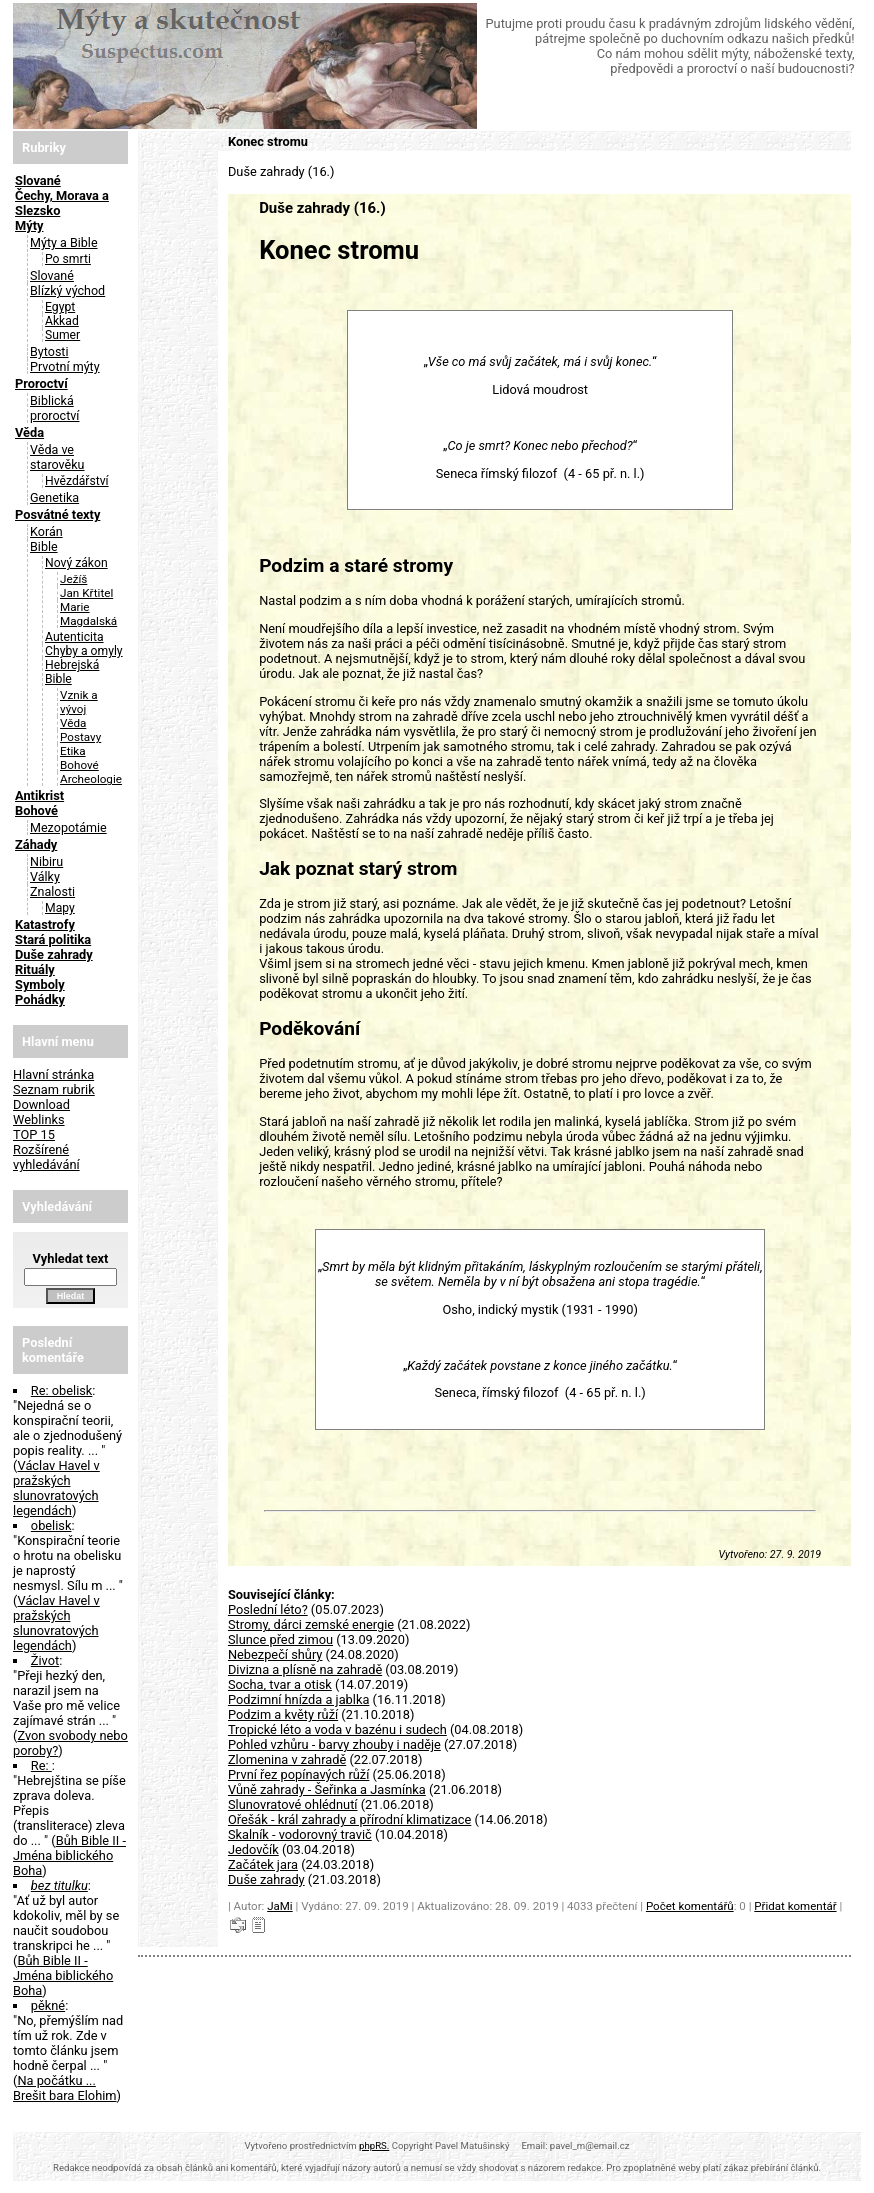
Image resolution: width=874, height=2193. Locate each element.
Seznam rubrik (54, 1089)
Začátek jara (263, 1864)
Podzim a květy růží (283, 1714)
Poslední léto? (268, 1609)
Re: (41, 1765)
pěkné (48, 2005)
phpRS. (374, 2145)
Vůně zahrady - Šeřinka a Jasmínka (327, 1789)
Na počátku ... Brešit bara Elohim (65, 2088)
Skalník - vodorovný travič (300, 1834)
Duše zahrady (266, 1879)
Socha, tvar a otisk (280, 1684)
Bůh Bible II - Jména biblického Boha (69, 1855)
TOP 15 (34, 1134)
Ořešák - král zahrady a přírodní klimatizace (349, 1819)
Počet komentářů (690, 1906)
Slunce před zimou (280, 1639)
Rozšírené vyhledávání (46, 1157)
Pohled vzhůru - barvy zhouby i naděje (334, 1744)
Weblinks (39, 1119)
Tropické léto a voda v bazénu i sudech (337, 1729)
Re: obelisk (62, 1390)
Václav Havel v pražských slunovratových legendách (56, 1488)
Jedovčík (253, 1849)
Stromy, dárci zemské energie (311, 1624)
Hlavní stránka (53, 1074)
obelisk (51, 1525)
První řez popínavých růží (298, 1774)
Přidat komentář (795, 1906)
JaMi (279, 1906)
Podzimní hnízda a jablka (298, 1699)
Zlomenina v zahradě (287, 1759)
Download (41, 1104)
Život (45, 1660)
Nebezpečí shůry (275, 1654)
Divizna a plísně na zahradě (305, 1669)
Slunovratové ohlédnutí (293, 1804)
